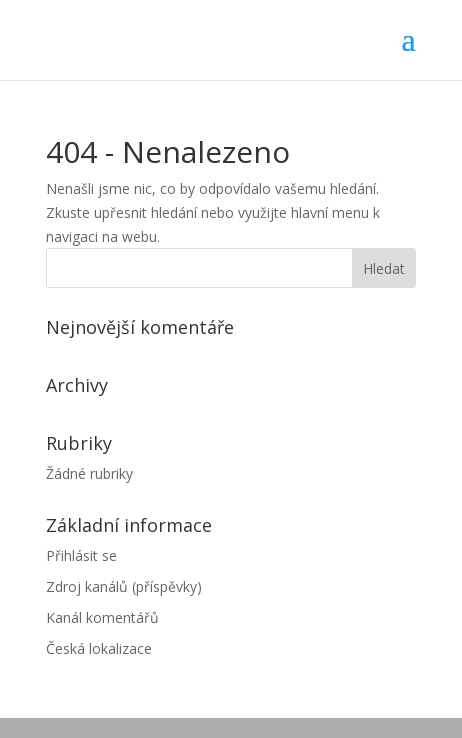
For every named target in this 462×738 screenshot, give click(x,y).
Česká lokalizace (99, 648)
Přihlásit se (81, 555)
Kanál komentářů (102, 617)
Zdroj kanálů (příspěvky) (124, 586)
